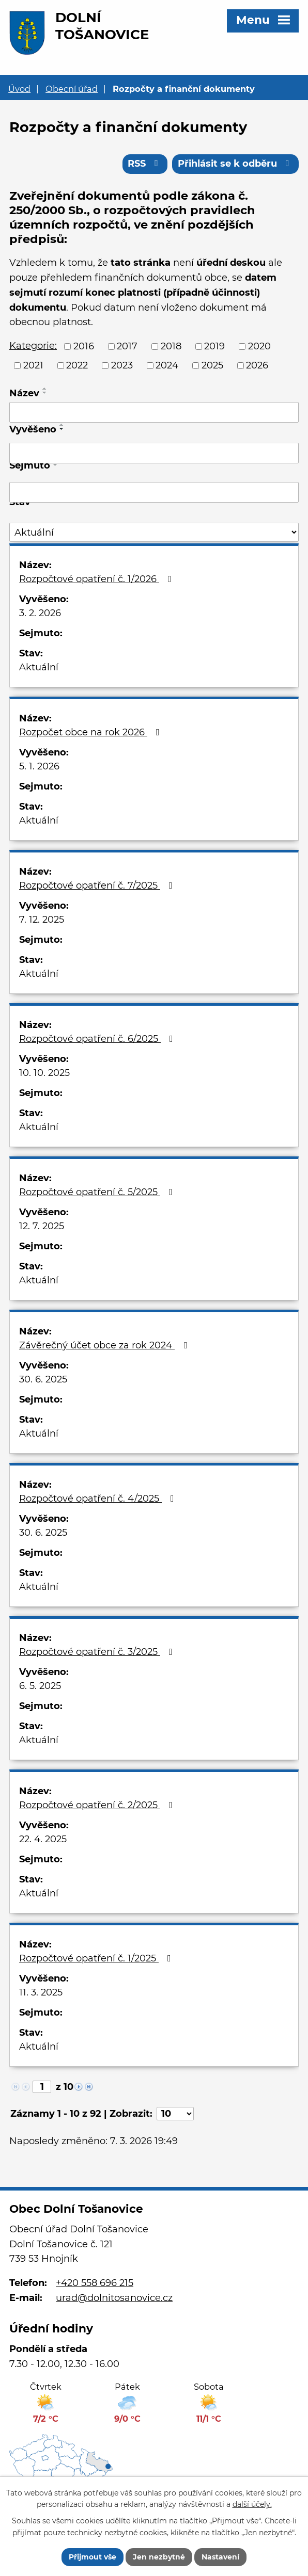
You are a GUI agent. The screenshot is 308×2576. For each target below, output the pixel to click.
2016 (83, 346)
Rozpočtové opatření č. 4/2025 (98, 1498)
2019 (214, 346)
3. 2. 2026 (40, 613)
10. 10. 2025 (44, 1072)
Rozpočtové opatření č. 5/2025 (98, 1192)
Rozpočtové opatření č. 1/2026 (97, 579)
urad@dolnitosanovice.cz (114, 2298)
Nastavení (220, 2557)
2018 (171, 346)
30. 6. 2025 (43, 1379)
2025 (212, 365)
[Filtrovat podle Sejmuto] (154, 492)
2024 (167, 365)
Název (24, 393)
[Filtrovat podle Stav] (154, 532)
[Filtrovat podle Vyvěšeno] (154, 453)
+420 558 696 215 (94, 2283)
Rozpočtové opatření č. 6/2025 (98, 1038)
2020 (259, 346)
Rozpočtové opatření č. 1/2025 (97, 1958)
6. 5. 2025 (40, 1686)
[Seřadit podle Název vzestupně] (45, 389)
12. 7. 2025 (41, 1226)
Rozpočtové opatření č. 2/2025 (98, 1805)
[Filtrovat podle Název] (154, 412)
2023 (122, 365)
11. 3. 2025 (41, 1992)
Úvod (19, 89)
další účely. (252, 2504)
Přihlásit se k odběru (236, 164)
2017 (127, 346)
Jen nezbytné (159, 2557)
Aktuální (38, 667)
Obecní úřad (71, 89)
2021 (33, 365)
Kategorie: (33, 346)
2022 (77, 365)
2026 (257, 365)
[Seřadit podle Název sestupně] (45, 393)
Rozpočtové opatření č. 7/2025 (98, 885)
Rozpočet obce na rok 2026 (91, 732)
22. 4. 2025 (43, 1839)
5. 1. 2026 (39, 766)
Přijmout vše (92, 2557)
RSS (145, 164)
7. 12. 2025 (41, 919)
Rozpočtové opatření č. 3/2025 (98, 1651)
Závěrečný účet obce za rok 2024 (105, 1345)
